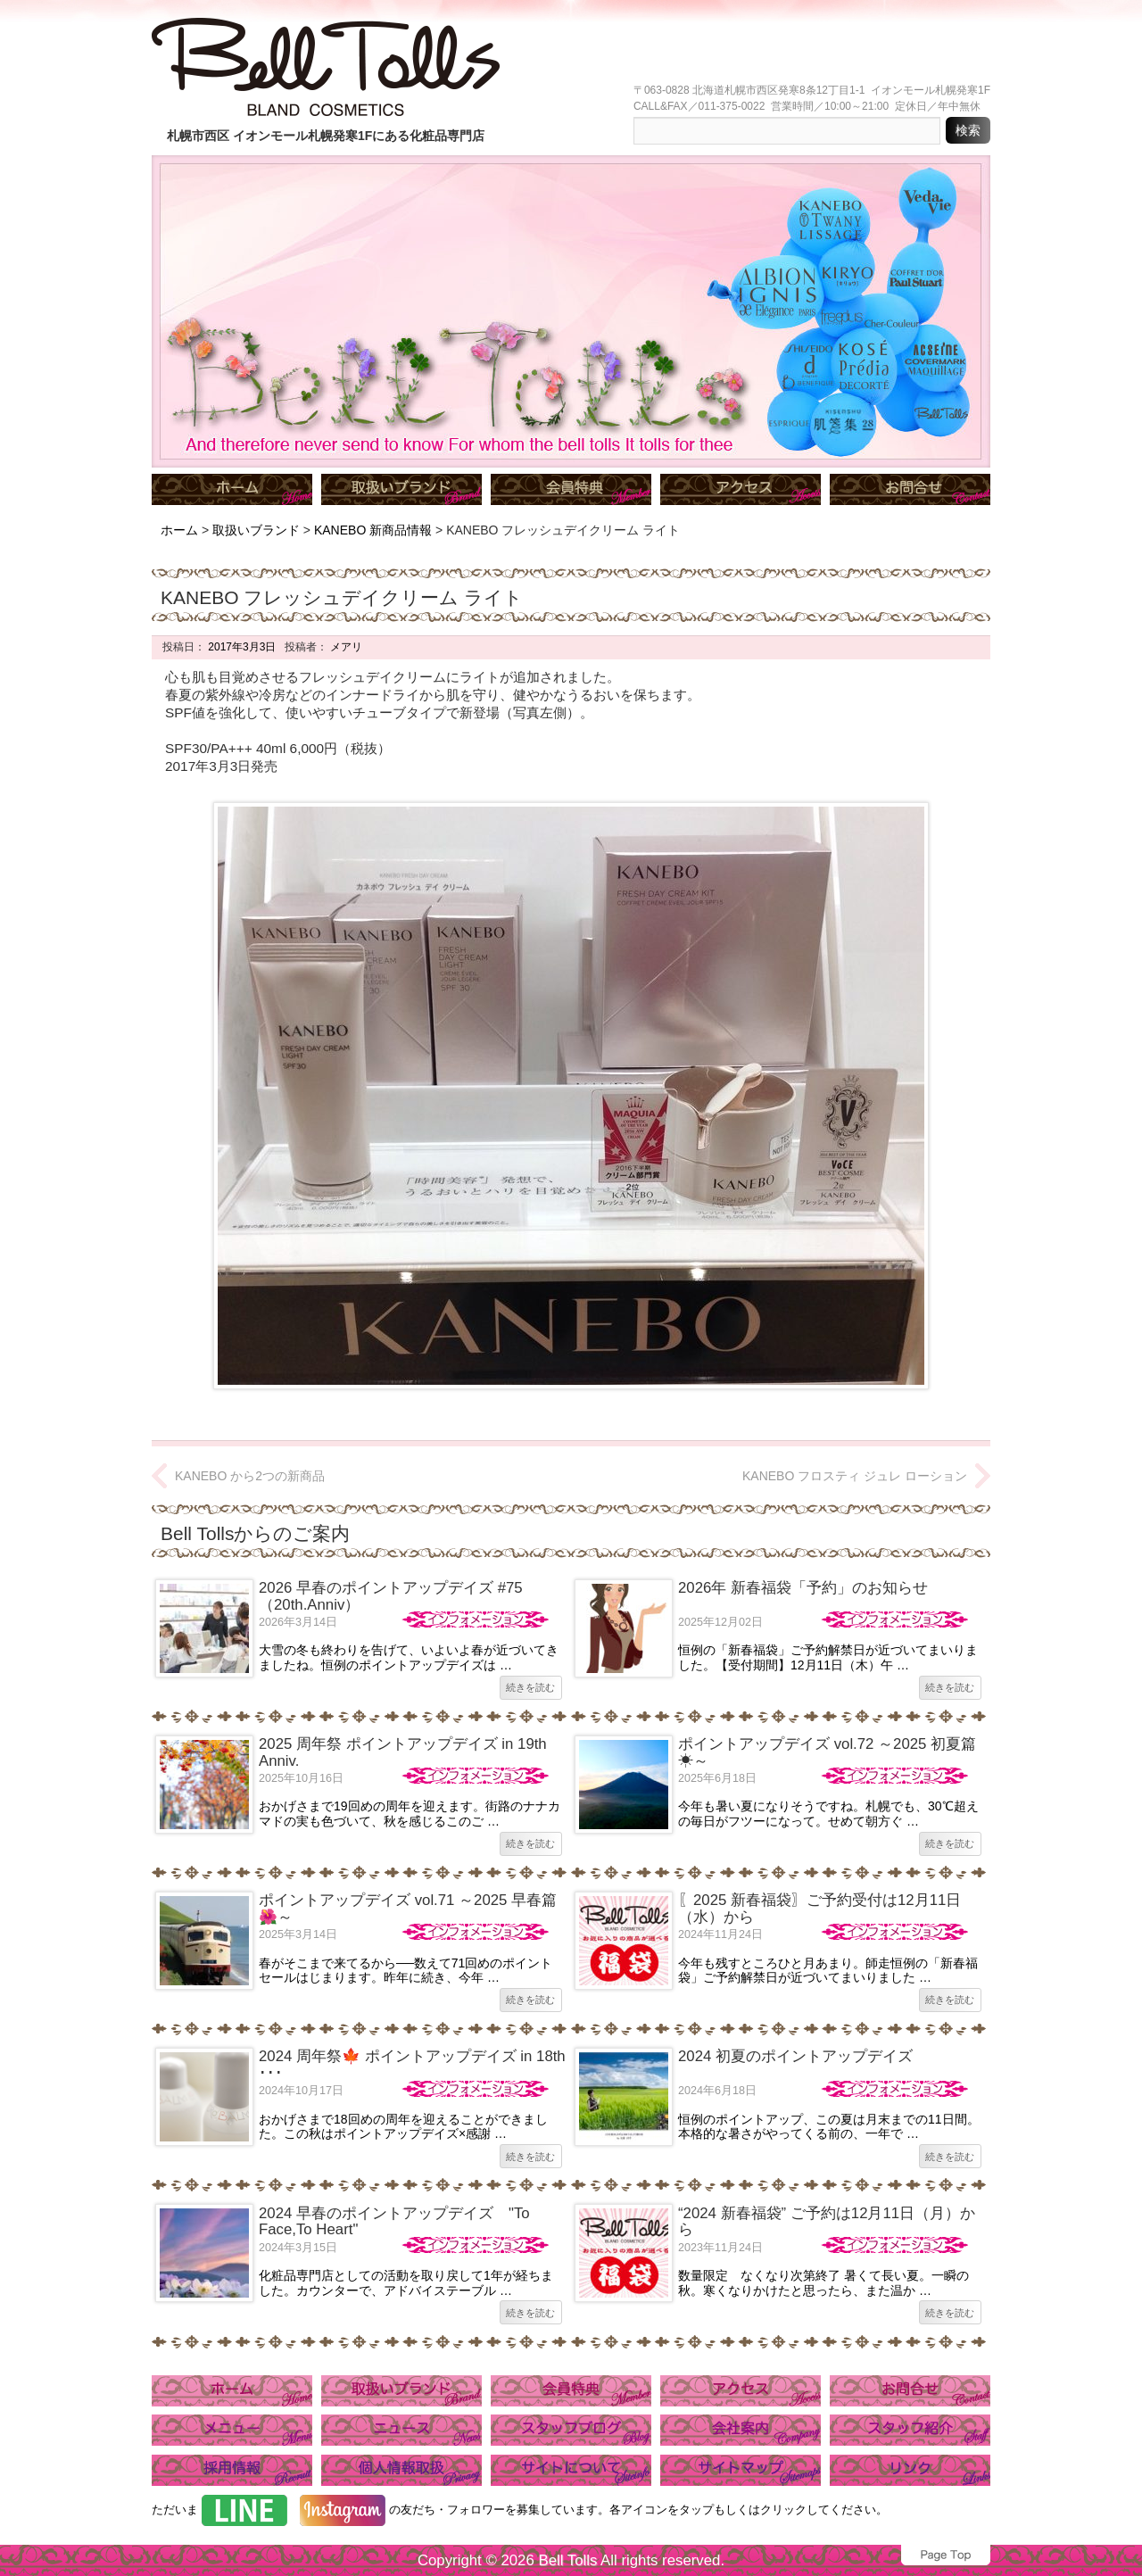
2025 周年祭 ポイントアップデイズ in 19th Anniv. (403, 1751)
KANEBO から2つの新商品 (250, 1476)
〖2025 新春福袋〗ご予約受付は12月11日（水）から (819, 1908)
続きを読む (530, 1687)
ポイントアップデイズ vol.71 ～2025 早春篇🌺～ (408, 1908)
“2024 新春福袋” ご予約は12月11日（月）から (826, 2221)
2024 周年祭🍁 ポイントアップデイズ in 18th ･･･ (412, 2064)
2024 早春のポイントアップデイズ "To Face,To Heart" (394, 2221)
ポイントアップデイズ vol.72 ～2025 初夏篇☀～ (827, 1751)
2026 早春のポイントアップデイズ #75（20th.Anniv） (391, 1595)
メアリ (344, 647)
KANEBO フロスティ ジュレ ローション (854, 1476)
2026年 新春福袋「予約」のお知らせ (803, 1587)
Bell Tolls (567, 2560)
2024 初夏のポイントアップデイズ (795, 2056)
